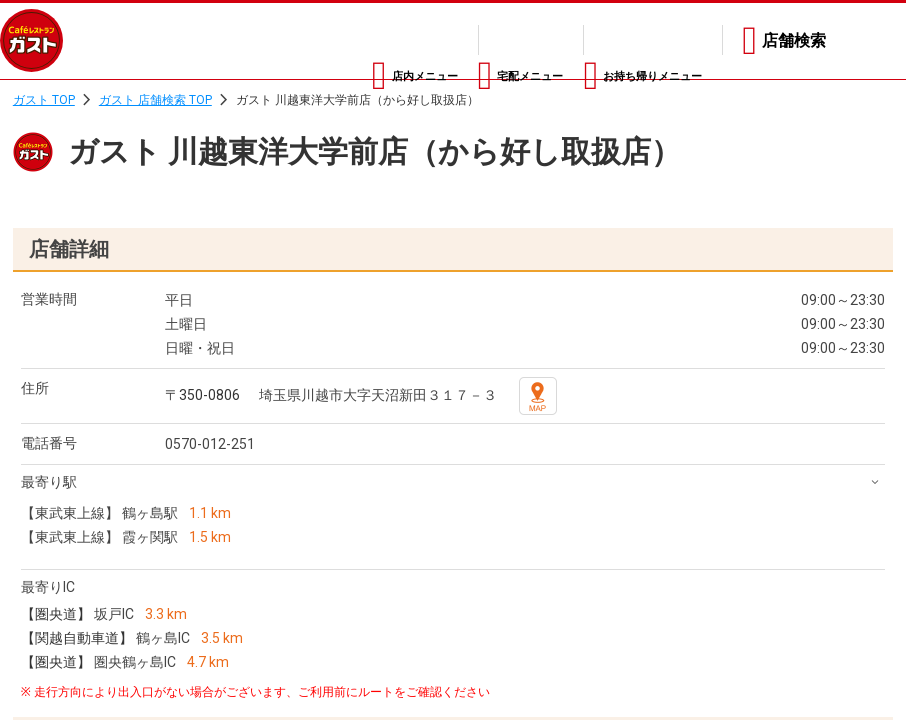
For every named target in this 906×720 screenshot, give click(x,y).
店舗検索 (794, 40)
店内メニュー (295, 40)
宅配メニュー (451, 40)
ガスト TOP (44, 100)
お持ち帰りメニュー (630, 40)
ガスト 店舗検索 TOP (155, 100)
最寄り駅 (49, 482)
